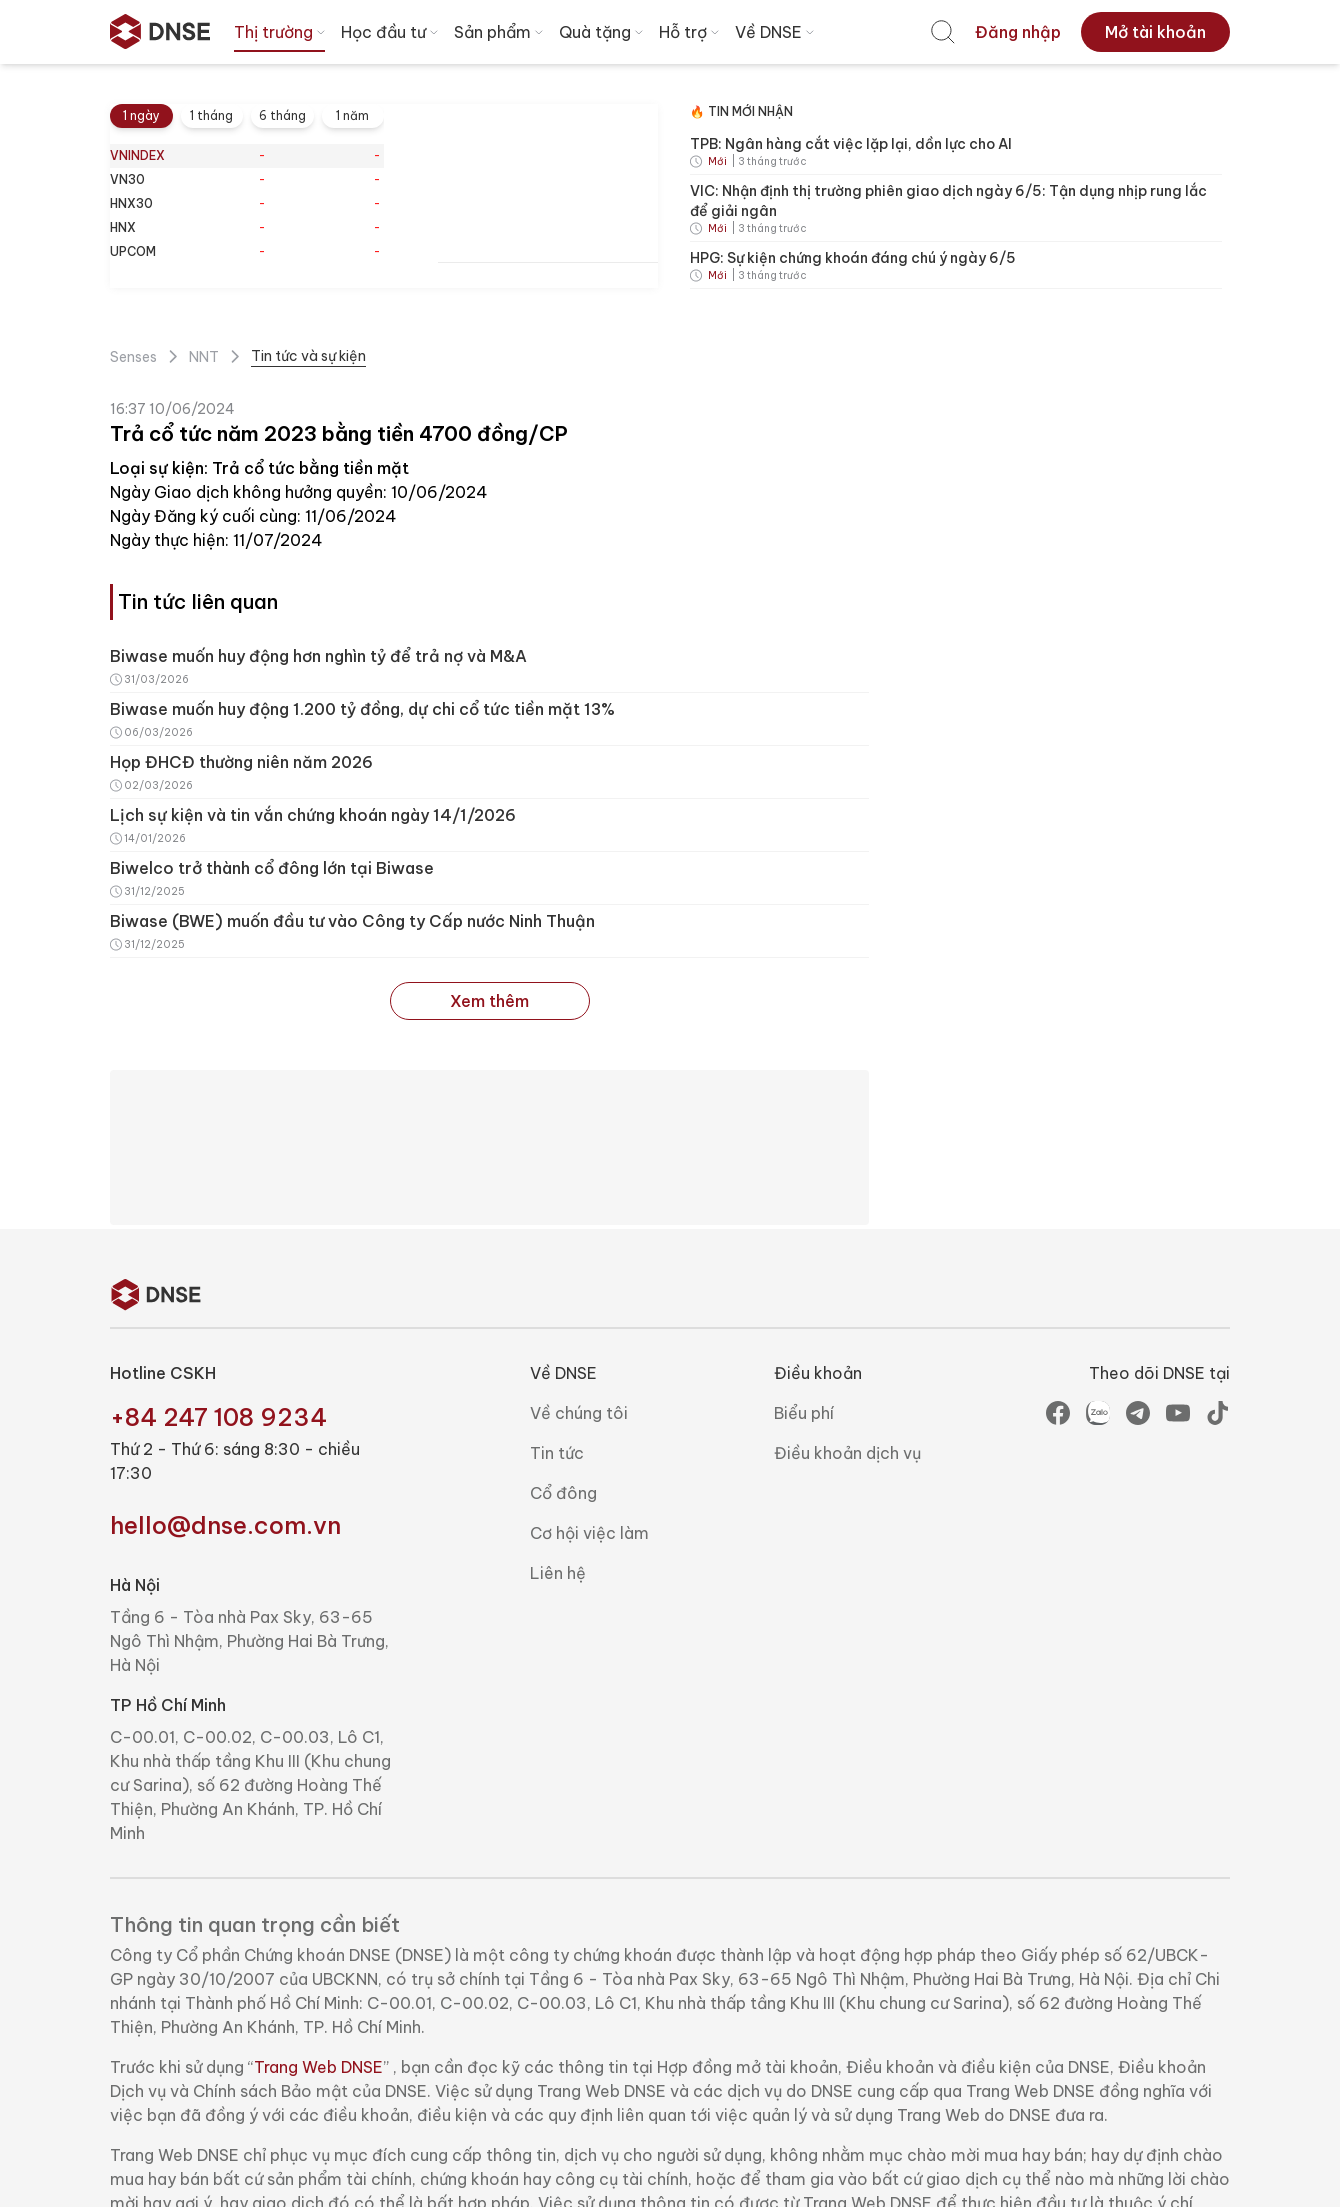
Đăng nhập (1018, 32)
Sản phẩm (500, 32)
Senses (133, 357)
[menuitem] (943, 32)
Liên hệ (558, 1573)
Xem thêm (489, 1001)
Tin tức (557, 1453)
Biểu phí (804, 1413)
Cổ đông (563, 1493)
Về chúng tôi (579, 1413)
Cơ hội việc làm (589, 1533)
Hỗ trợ (691, 32)
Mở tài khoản (1155, 32)
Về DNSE (776, 32)
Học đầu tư (391, 32)
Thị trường (281, 32)
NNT (204, 357)
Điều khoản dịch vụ (847, 1453)
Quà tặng (603, 32)
